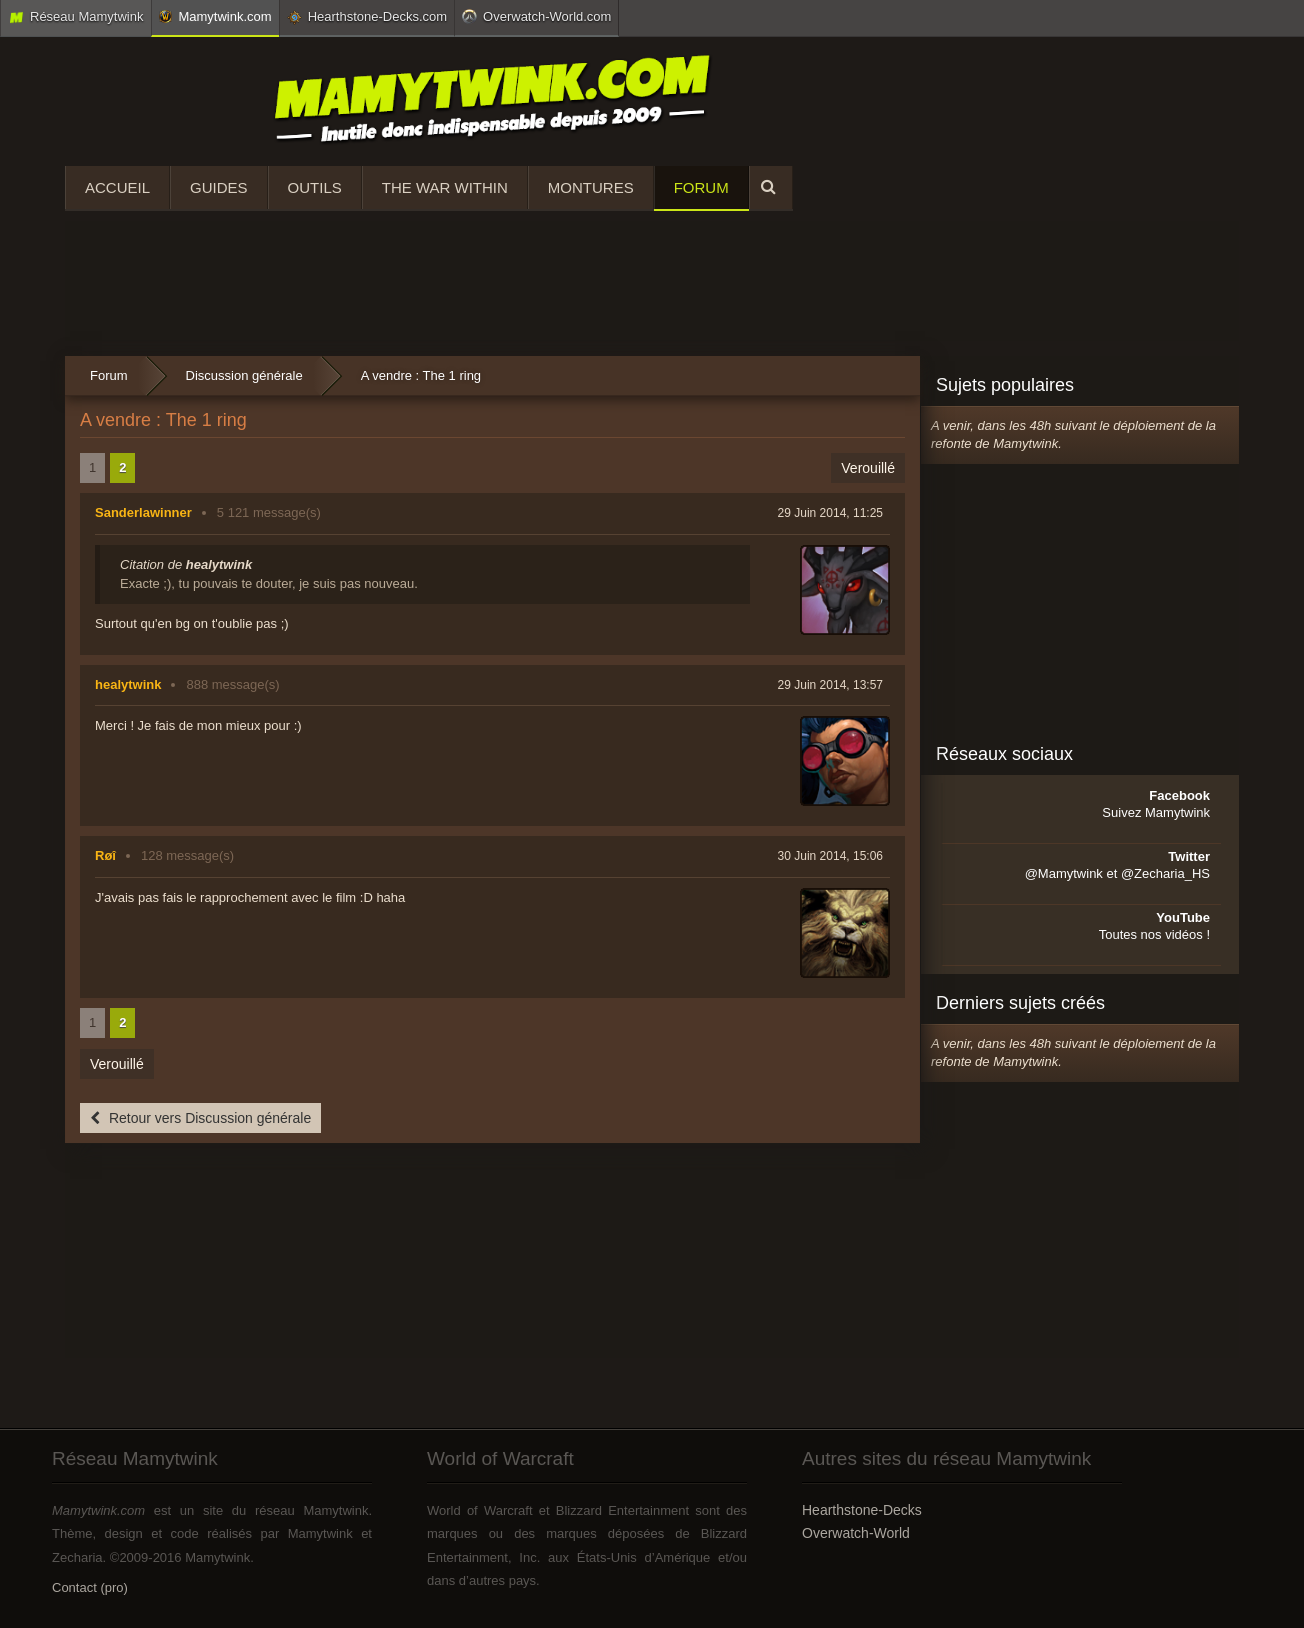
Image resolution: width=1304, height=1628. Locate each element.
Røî (105, 855)
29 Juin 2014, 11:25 (830, 513)
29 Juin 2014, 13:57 (830, 685)
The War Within (445, 187)
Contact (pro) (90, 1587)
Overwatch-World (856, 1533)
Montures (591, 187)
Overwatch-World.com (536, 16)
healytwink (128, 684)
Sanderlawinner (143, 512)
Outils (315, 187)
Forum (701, 187)
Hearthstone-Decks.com (367, 17)
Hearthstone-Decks (862, 1510)
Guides (219, 187)
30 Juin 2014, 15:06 (830, 856)
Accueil (117, 187)
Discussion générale (244, 375)
